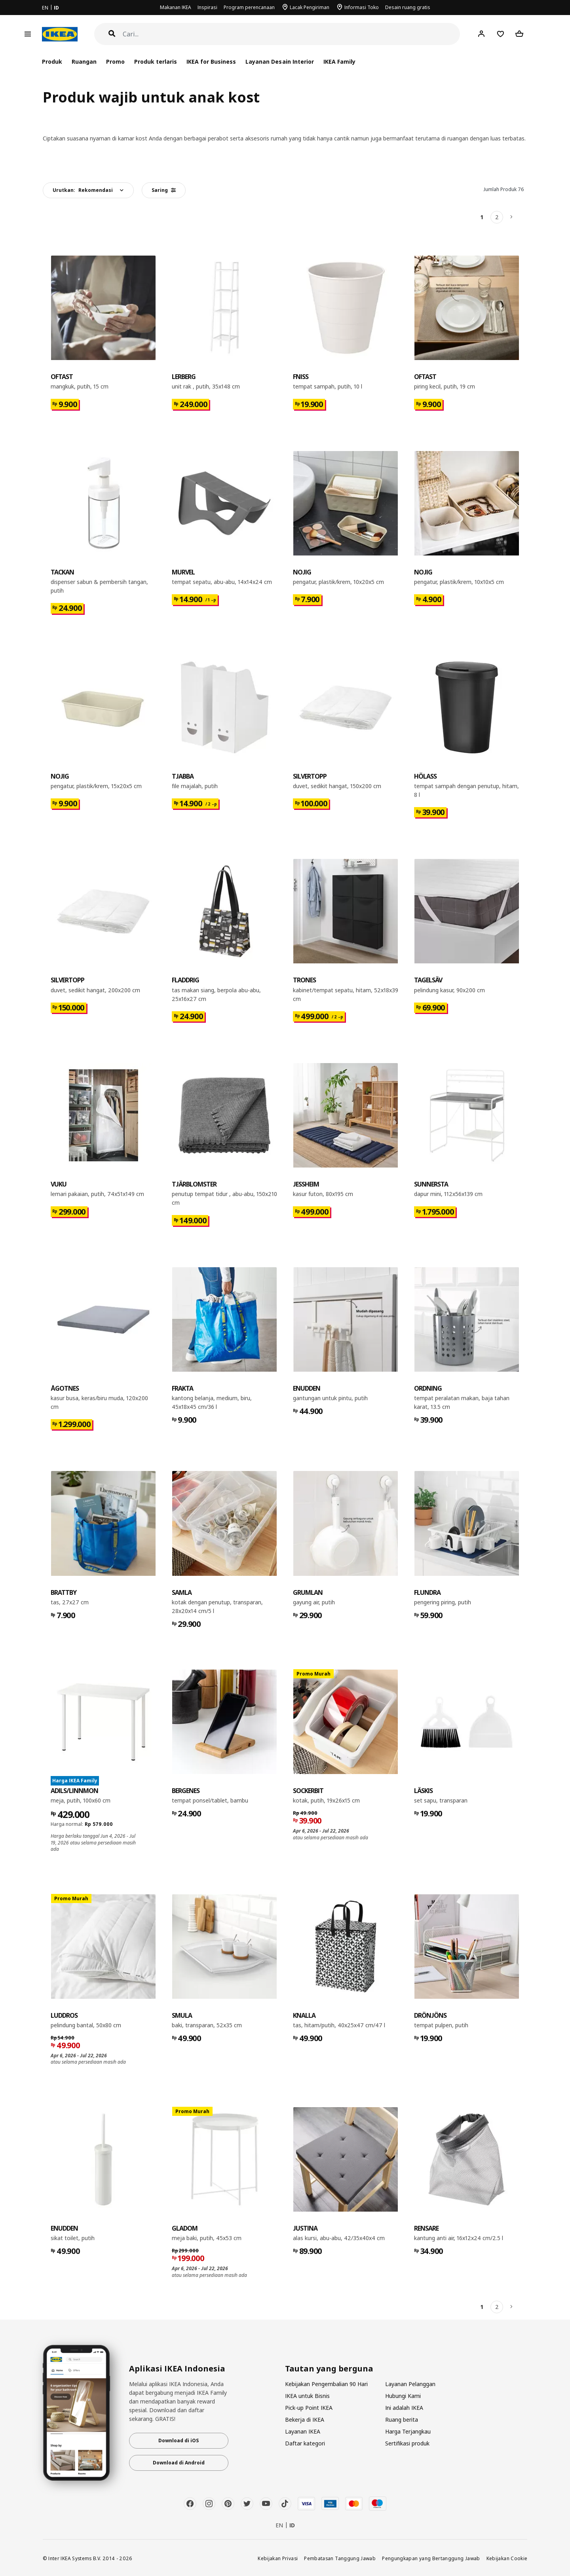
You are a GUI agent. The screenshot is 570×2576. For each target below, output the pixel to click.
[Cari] (291, 34)
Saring (164, 190)
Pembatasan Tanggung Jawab (340, 2558)
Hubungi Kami (403, 2396)
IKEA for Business (211, 61)
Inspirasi (207, 7)
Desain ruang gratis (407, 7)
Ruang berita (401, 2419)
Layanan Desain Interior (279, 61)
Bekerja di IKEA (304, 2419)
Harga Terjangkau (408, 2431)
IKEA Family (339, 61)
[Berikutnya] (511, 217)
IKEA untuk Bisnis (307, 2396)
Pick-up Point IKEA (308, 2407)
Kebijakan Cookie (507, 2558)
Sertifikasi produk (407, 2443)
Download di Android (179, 2462)
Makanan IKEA (175, 7)
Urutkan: (83, 190)
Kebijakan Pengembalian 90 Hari (326, 2384)
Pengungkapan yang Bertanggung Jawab (431, 2558)
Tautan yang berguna (329, 2368)
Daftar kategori (305, 2443)
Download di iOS (178, 2440)
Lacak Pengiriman (309, 7)
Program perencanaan (249, 7)
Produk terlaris (155, 61)
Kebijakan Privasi (278, 2558)
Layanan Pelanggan (410, 2384)
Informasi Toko (361, 7)
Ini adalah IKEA (404, 2407)
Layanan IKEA (302, 2431)
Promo (115, 61)
